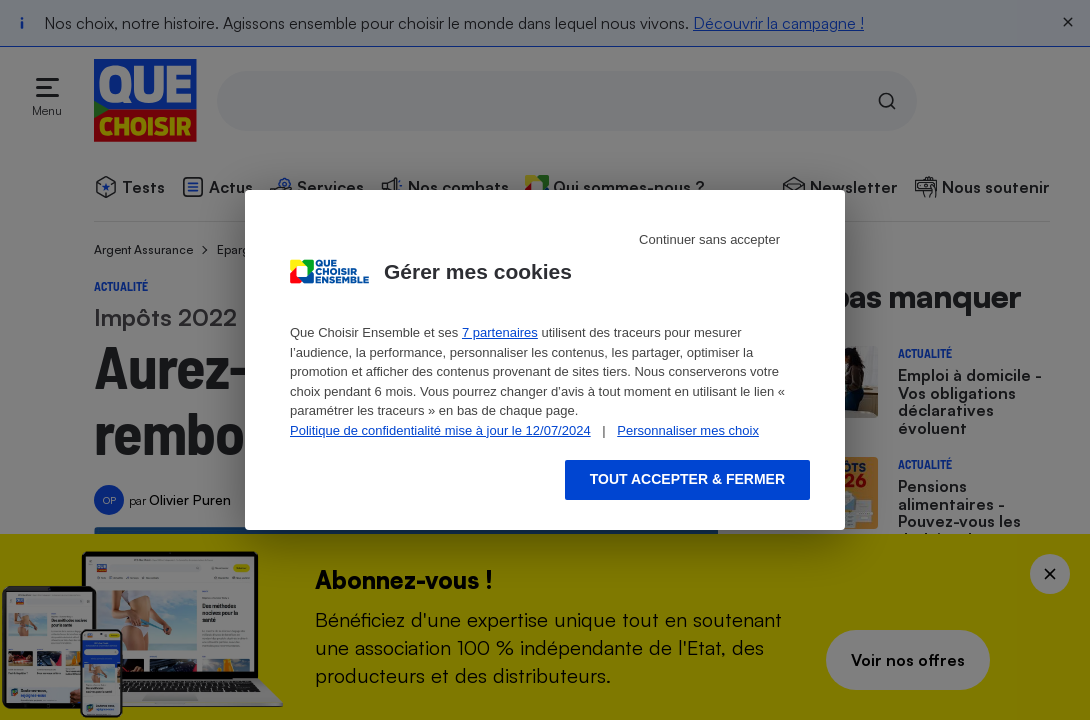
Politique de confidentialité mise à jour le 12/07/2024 (440, 430)
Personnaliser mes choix (688, 430)
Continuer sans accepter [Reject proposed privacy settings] (709, 239)
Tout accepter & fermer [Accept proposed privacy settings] (687, 479)
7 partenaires (500, 332)
